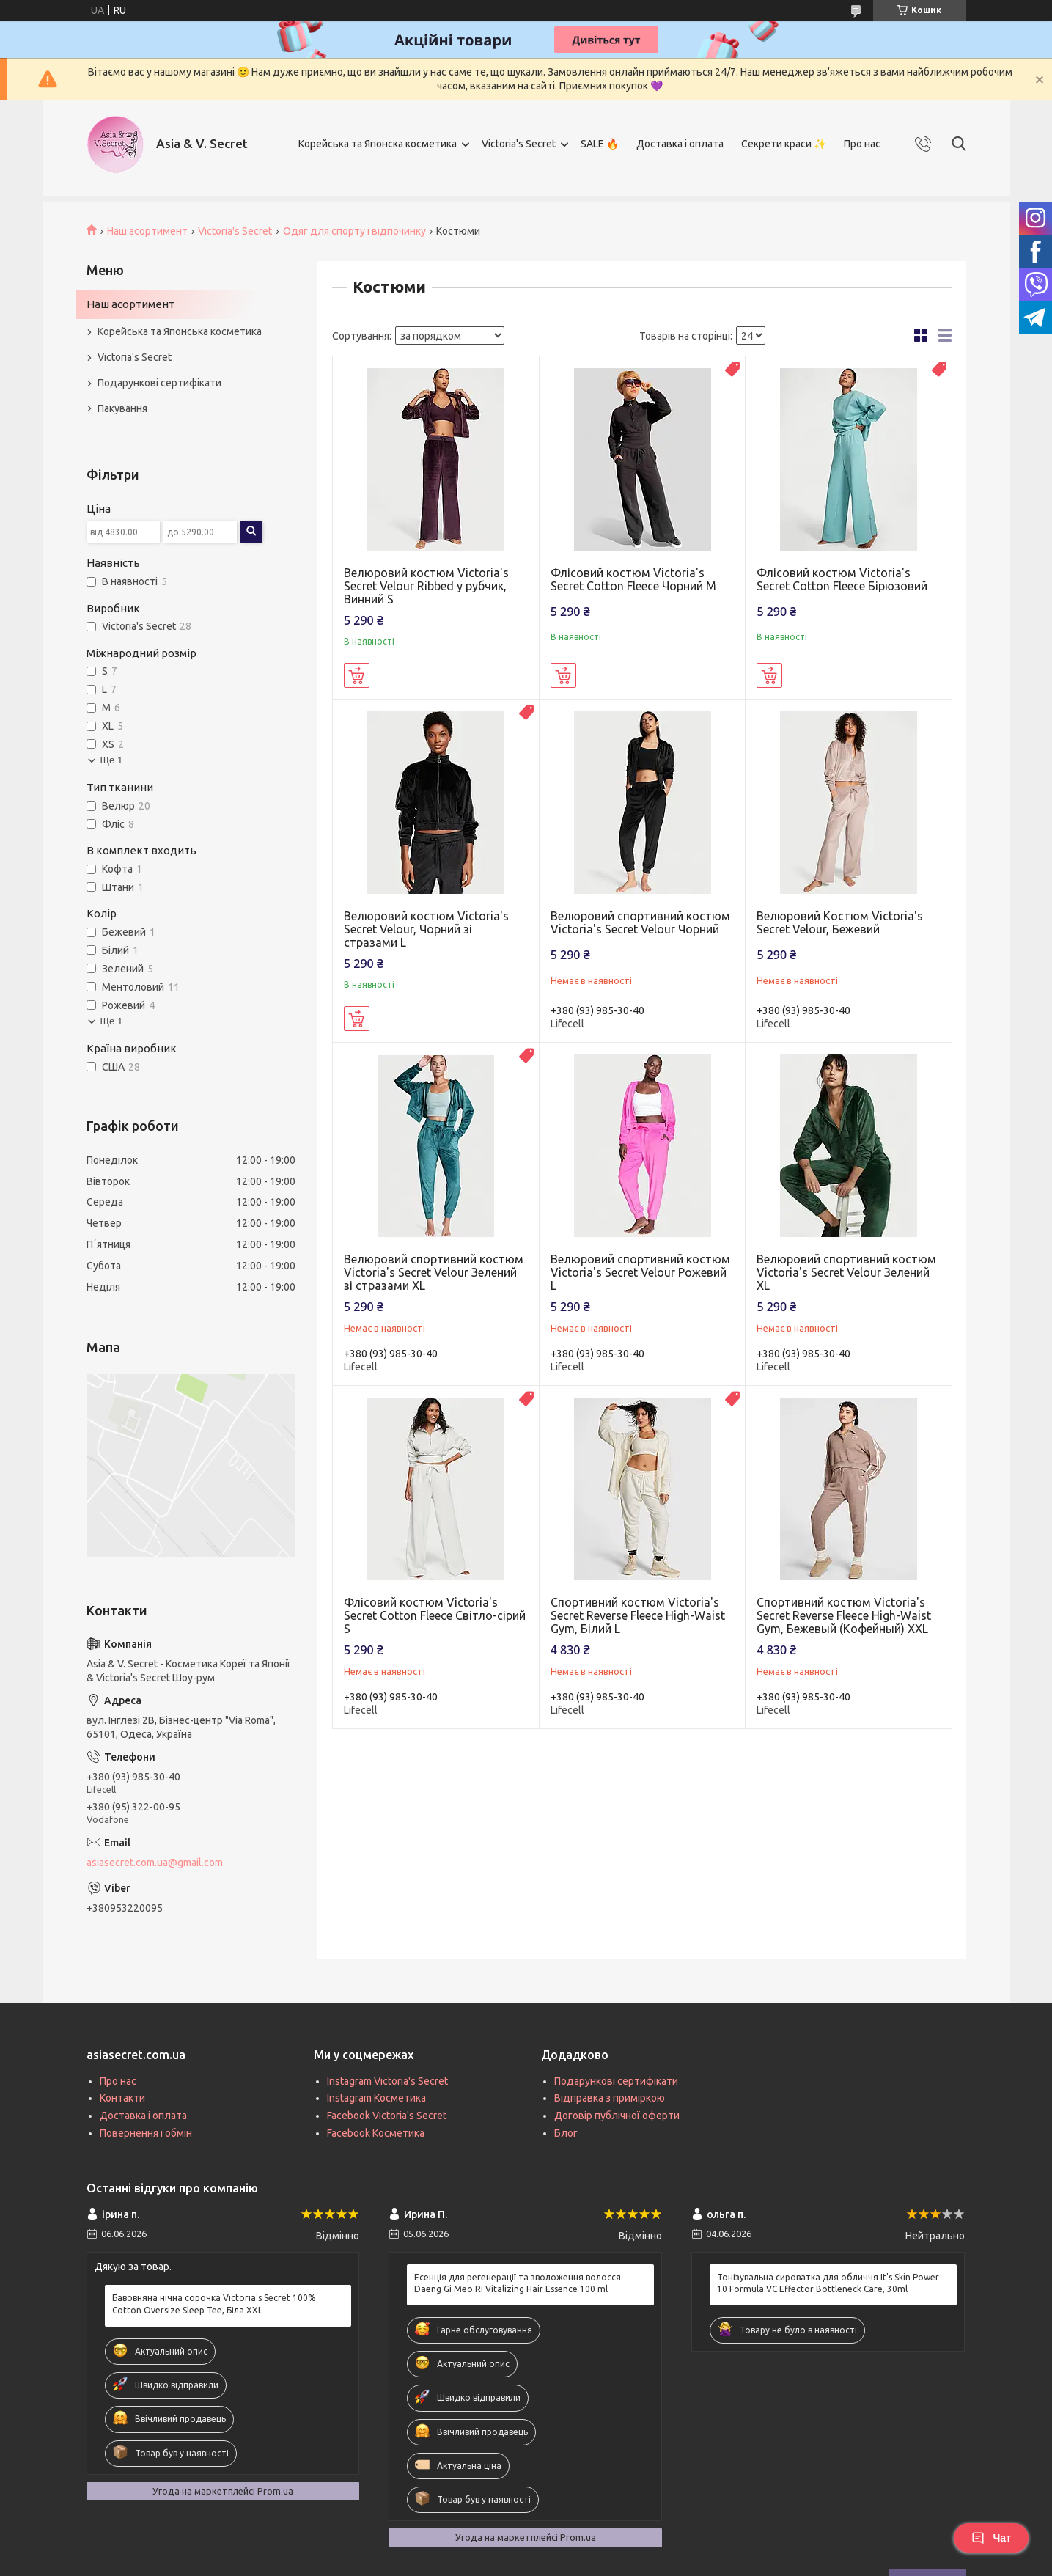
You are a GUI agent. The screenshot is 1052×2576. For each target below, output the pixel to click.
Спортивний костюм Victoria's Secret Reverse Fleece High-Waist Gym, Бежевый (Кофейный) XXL (844, 1615)
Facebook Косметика (375, 2133)
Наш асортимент (147, 231)
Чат (991, 2537)
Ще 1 (111, 760)
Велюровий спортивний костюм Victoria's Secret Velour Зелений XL (846, 1272)
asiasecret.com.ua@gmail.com (155, 1862)
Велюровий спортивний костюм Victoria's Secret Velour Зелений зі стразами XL (433, 1272)
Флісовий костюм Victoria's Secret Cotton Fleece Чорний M (633, 579)
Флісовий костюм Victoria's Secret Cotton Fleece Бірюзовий (842, 579)
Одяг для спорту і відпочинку (354, 231)
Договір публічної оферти (617, 2115)
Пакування (122, 408)
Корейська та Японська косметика (180, 331)
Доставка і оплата (680, 144)
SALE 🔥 (600, 144)
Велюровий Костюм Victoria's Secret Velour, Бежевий (840, 922)
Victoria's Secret (519, 144)
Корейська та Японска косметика (377, 144)
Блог (566, 2133)
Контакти (122, 2098)
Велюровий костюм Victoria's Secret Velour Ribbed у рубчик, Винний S (426, 586)
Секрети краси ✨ (783, 144)
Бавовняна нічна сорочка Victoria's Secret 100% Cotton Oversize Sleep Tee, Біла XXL (214, 2303)
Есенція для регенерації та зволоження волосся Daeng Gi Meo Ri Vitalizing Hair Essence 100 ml (517, 2283)
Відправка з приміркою (609, 2098)
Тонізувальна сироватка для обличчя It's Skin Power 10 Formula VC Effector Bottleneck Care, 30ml (828, 2283)
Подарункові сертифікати (159, 383)
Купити (356, 675)
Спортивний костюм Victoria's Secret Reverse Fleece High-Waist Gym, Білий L (638, 1615)
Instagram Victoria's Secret (387, 2081)
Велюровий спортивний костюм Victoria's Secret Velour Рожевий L (640, 1272)
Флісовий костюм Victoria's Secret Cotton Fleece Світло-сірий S (435, 1615)
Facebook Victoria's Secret (386, 2115)
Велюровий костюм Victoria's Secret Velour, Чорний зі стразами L (426, 929)
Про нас (862, 144)
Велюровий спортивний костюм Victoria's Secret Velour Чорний (640, 922)
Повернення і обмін (146, 2133)
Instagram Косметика (376, 2098)
